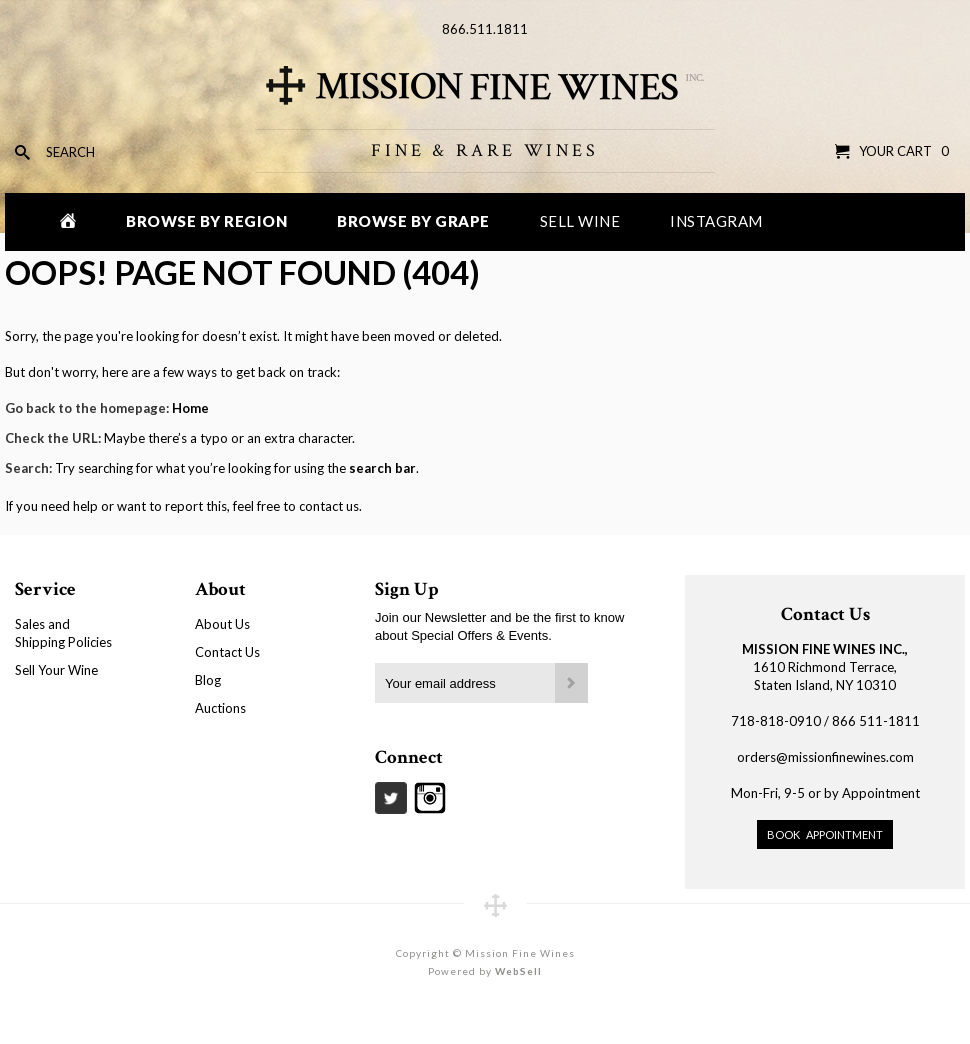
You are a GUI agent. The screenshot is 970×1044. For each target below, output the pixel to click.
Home (190, 408)
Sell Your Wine (56, 670)
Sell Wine (580, 221)
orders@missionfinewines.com (825, 757)
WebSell (518, 971)
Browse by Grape (413, 221)
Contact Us (227, 652)
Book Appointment (825, 834)
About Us (222, 624)
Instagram (716, 221)
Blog (208, 680)
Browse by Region (206, 221)
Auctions (220, 708)
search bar (382, 468)
